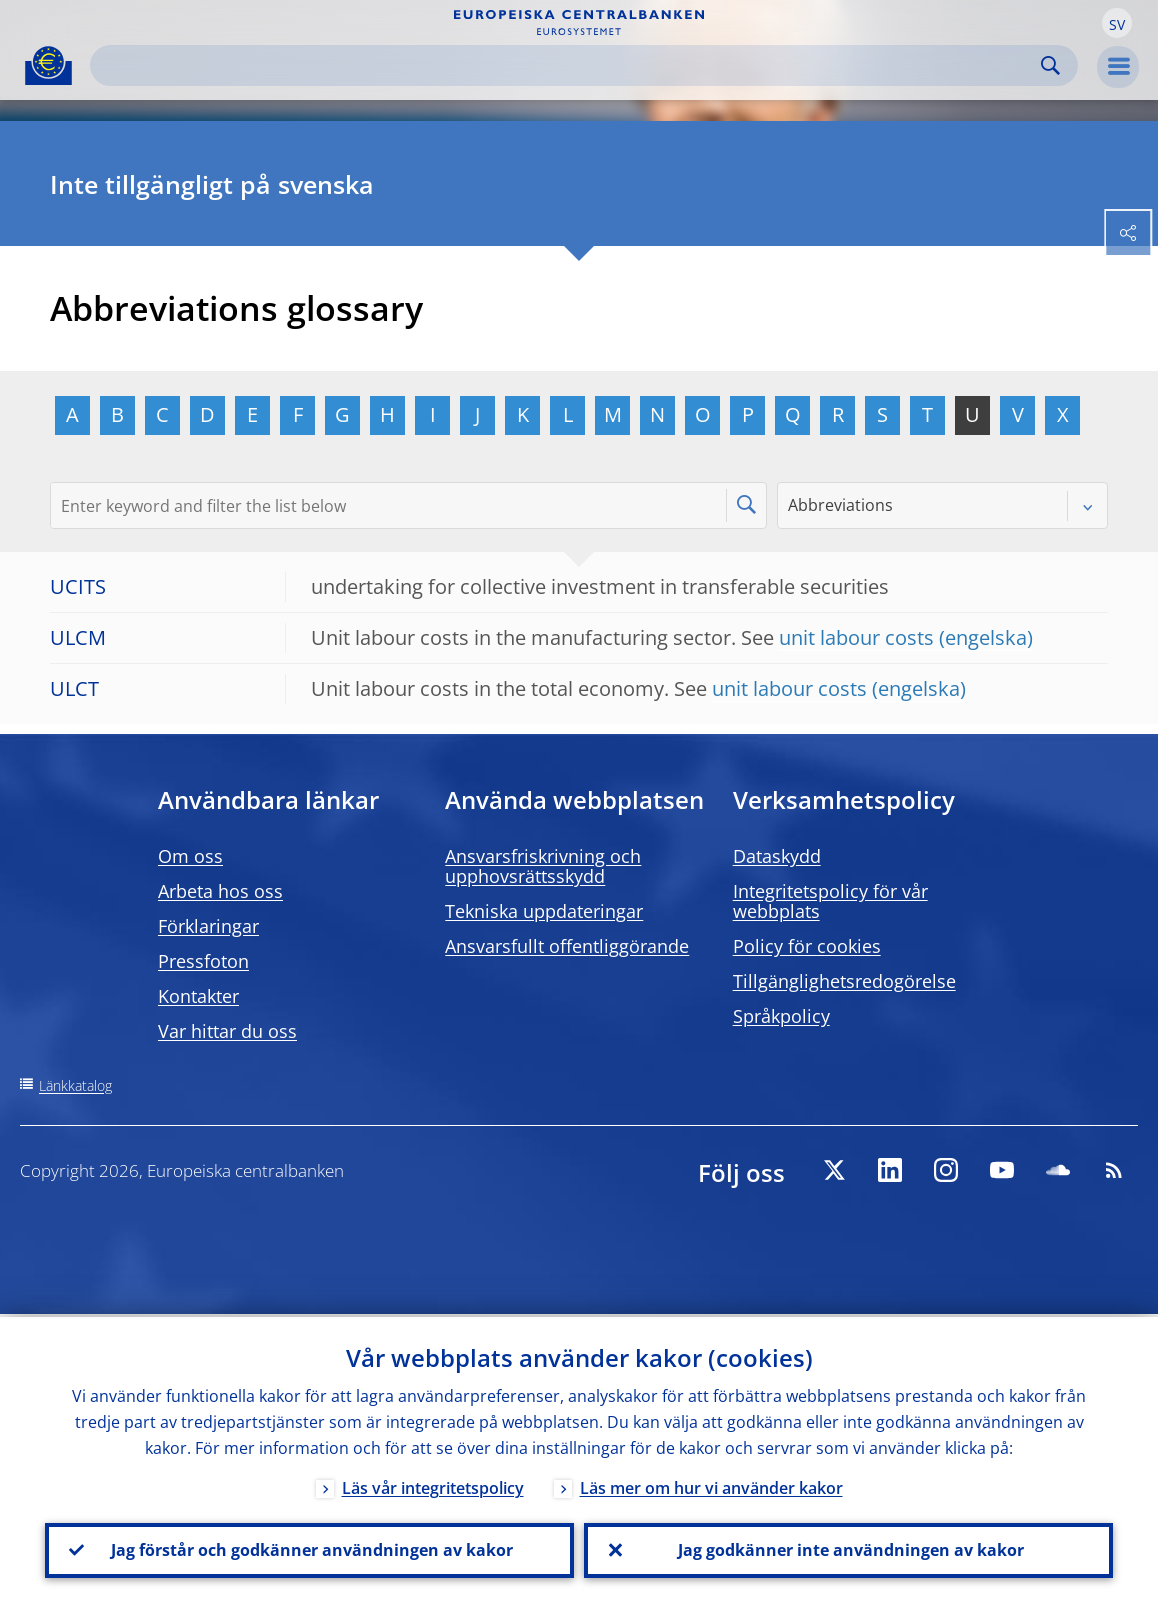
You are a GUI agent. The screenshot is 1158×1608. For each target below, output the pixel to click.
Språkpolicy (781, 1016)
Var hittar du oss (227, 1031)
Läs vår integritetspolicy (433, 1485)
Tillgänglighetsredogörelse (844, 981)
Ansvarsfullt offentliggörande (567, 946)
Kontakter (198, 996)
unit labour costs (856, 637)
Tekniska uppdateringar (544, 911)
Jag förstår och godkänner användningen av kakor (310, 1549)
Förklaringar (208, 926)
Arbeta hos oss (220, 891)
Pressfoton (203, 961)
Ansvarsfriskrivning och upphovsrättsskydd (543, 866)
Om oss (190, 856)
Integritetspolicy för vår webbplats (830, 901)
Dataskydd (777, 856)
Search (1050, 65)
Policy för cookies (807, 946)
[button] (1117, 23)
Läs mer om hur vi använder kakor (711, 1485)
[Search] (568, 65)
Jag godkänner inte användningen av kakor (849, 1549)
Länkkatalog (75, 1085)
